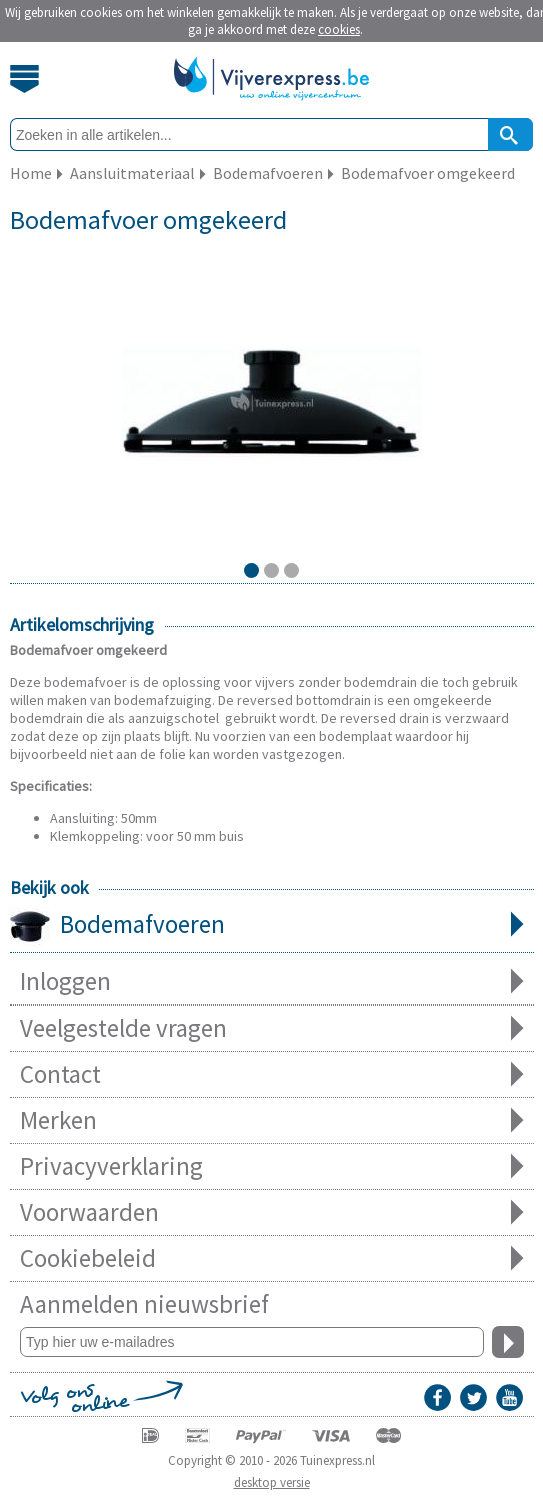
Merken (272, 1120)
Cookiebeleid (272, 1258)
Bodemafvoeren (272, 926)
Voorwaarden (272, 1212)
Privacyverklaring (272, 1166)
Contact (272, 1074)
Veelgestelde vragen (272, 1028)
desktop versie (272, 1482)
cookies (339, 29)
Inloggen (272, 981)
